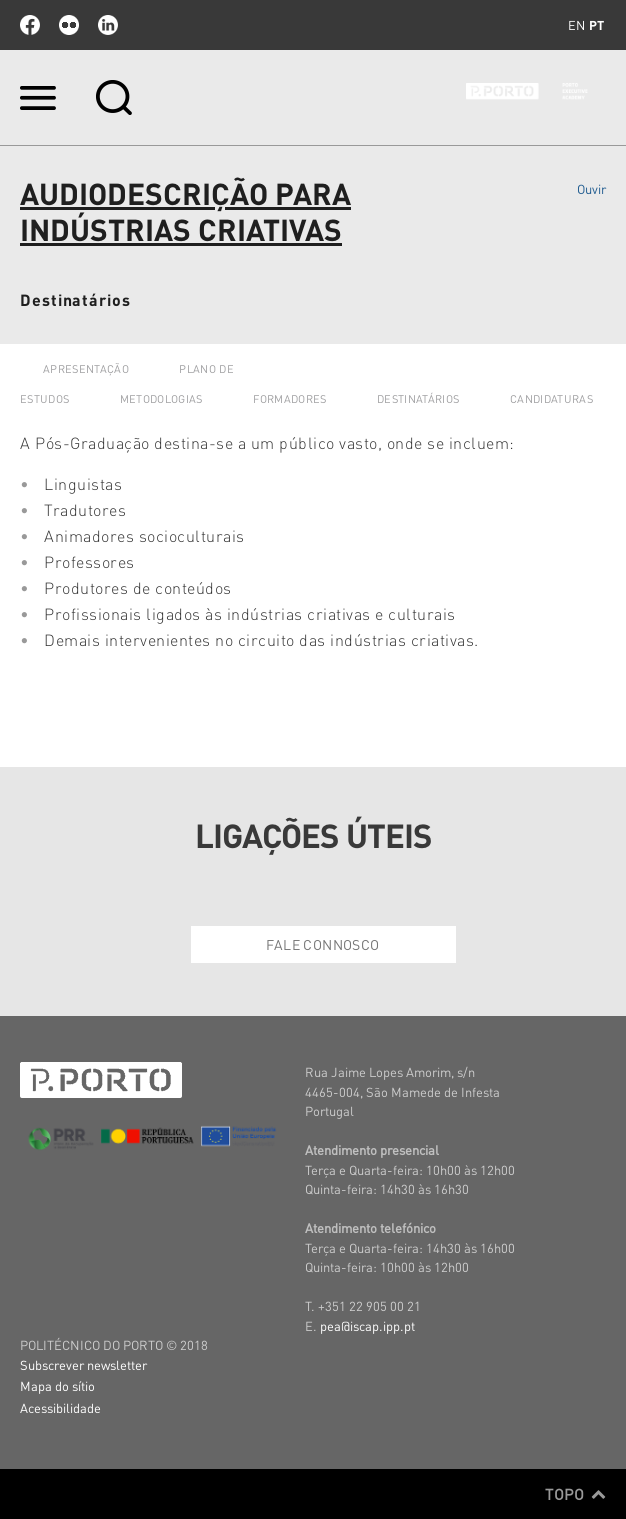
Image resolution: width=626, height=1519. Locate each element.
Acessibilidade (60, 1407)
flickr (69, 25)
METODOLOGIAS (161, 399)
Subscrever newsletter (83, 1364)
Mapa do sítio (57, 1385)
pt (596, 25)
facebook (30, 25)
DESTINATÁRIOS (418, 399)
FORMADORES (289, 399)
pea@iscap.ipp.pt (367, 1325)
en (576, 25)
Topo (575, 1494)
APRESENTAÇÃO (86, 369)
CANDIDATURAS (551, 399)
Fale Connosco (322, 944)
